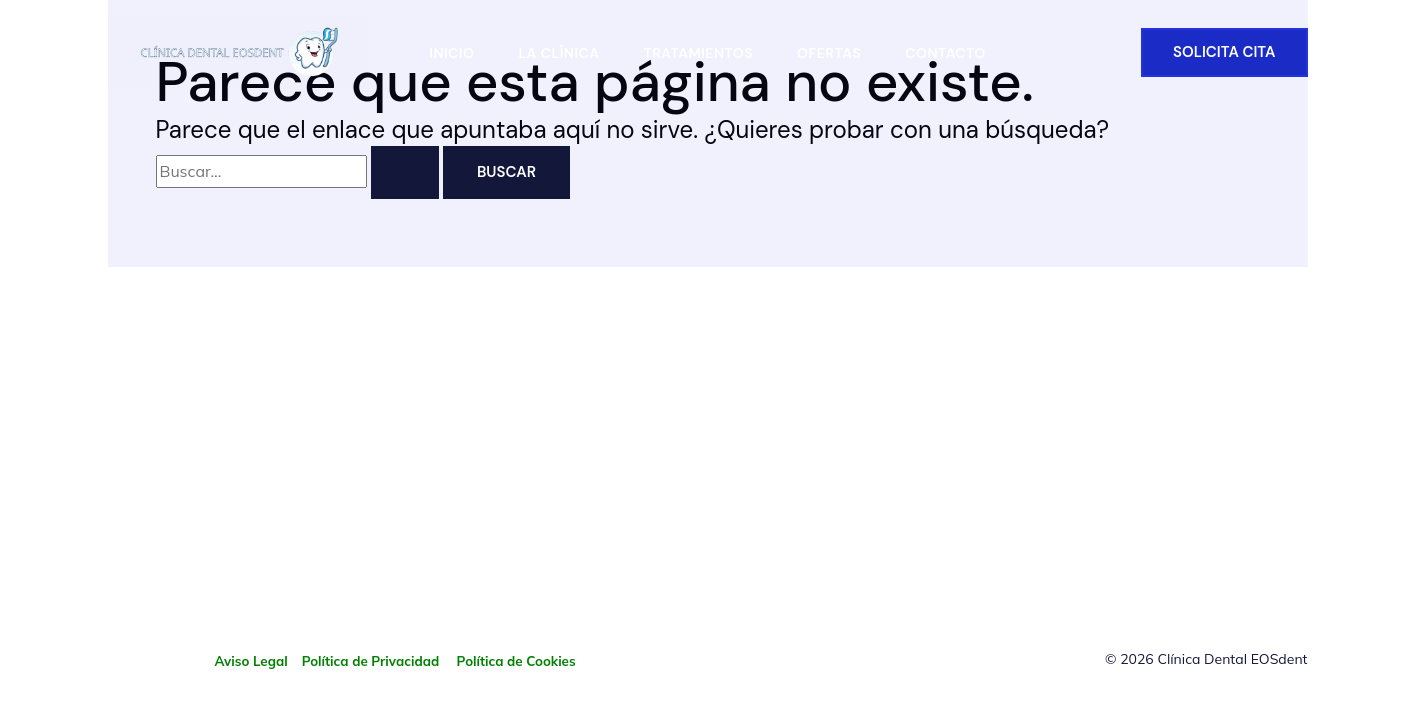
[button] (1224, 52)
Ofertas (829, 53)
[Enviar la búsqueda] (405, 172)
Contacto (945, 53)
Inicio (451, 53)
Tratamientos (698, 53)
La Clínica (558, 53)
